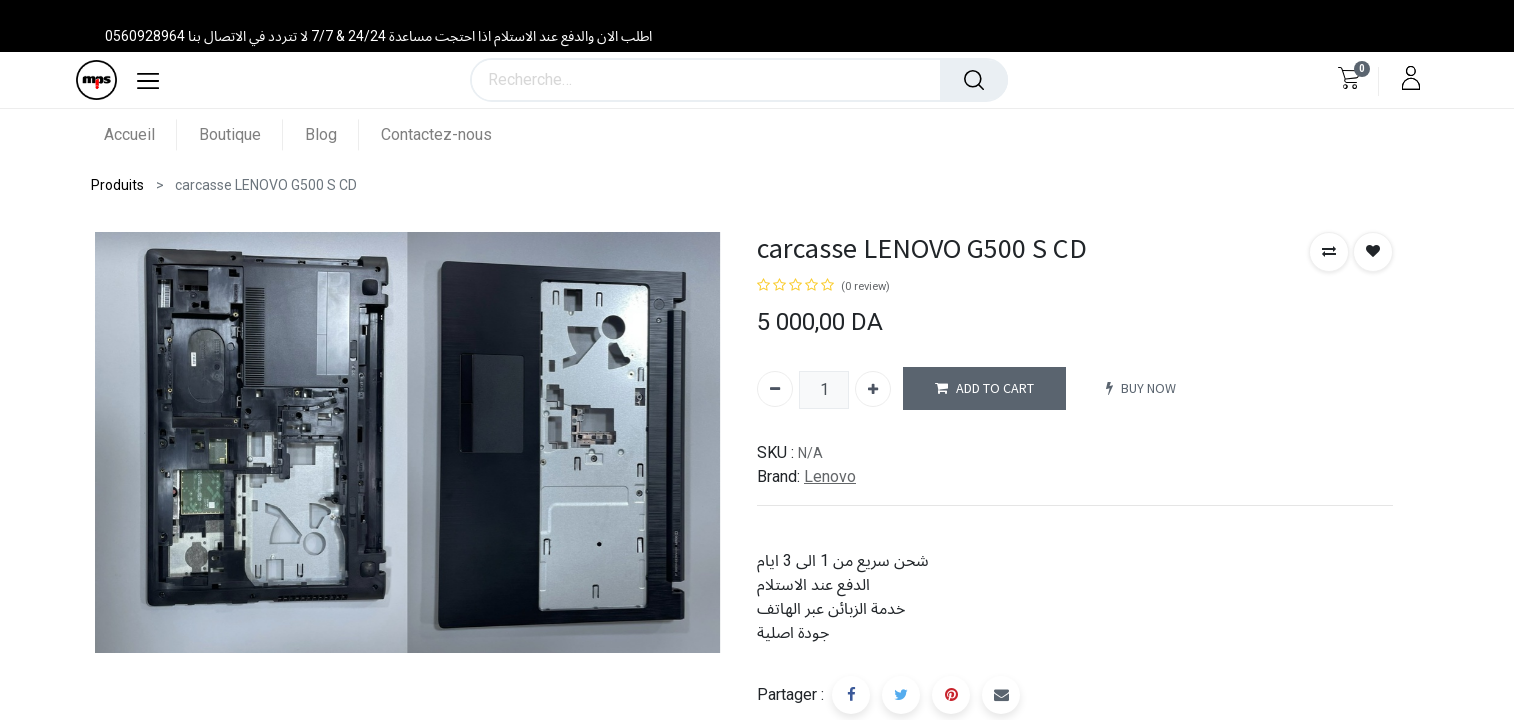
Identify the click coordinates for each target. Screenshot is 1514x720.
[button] (1329, 252)
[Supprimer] (775, 389)
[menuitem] (140, 134)
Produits (117, 185)
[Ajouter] (873, 389)
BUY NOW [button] (1141, 388)
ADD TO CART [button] (984, 388)
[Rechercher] (974, 80)
